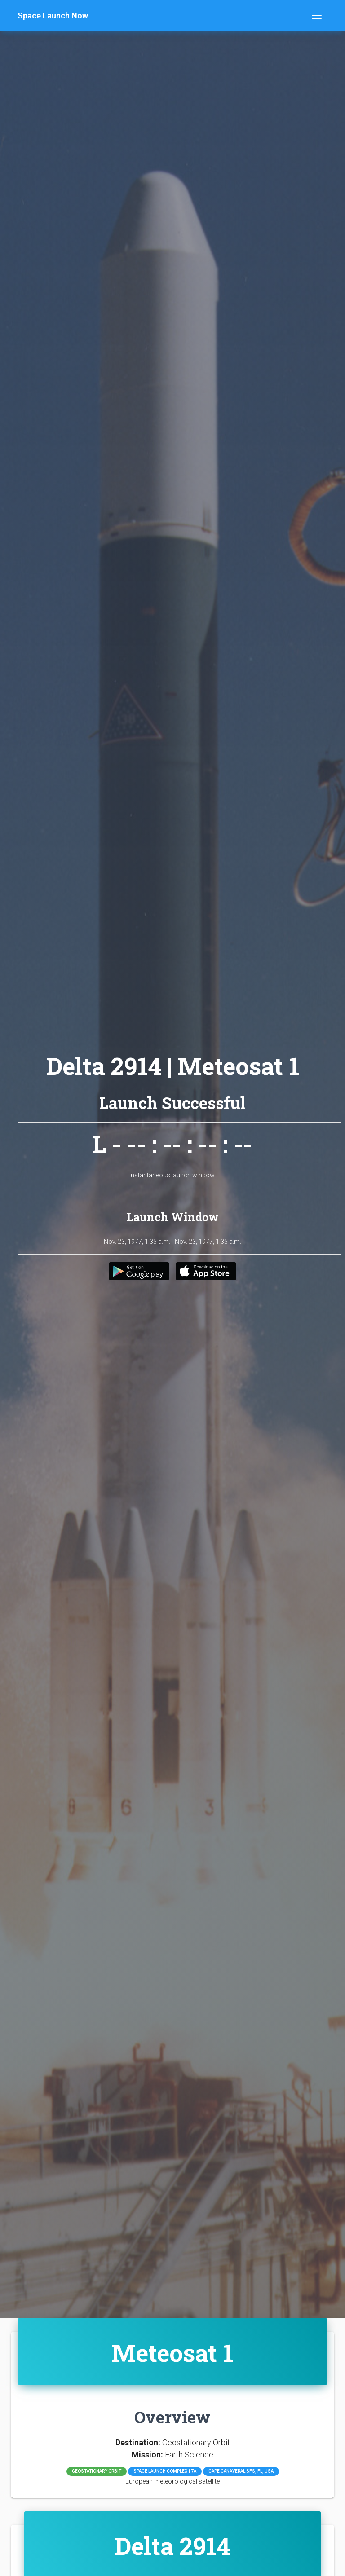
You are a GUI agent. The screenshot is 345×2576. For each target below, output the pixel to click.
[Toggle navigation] (316, 15)
